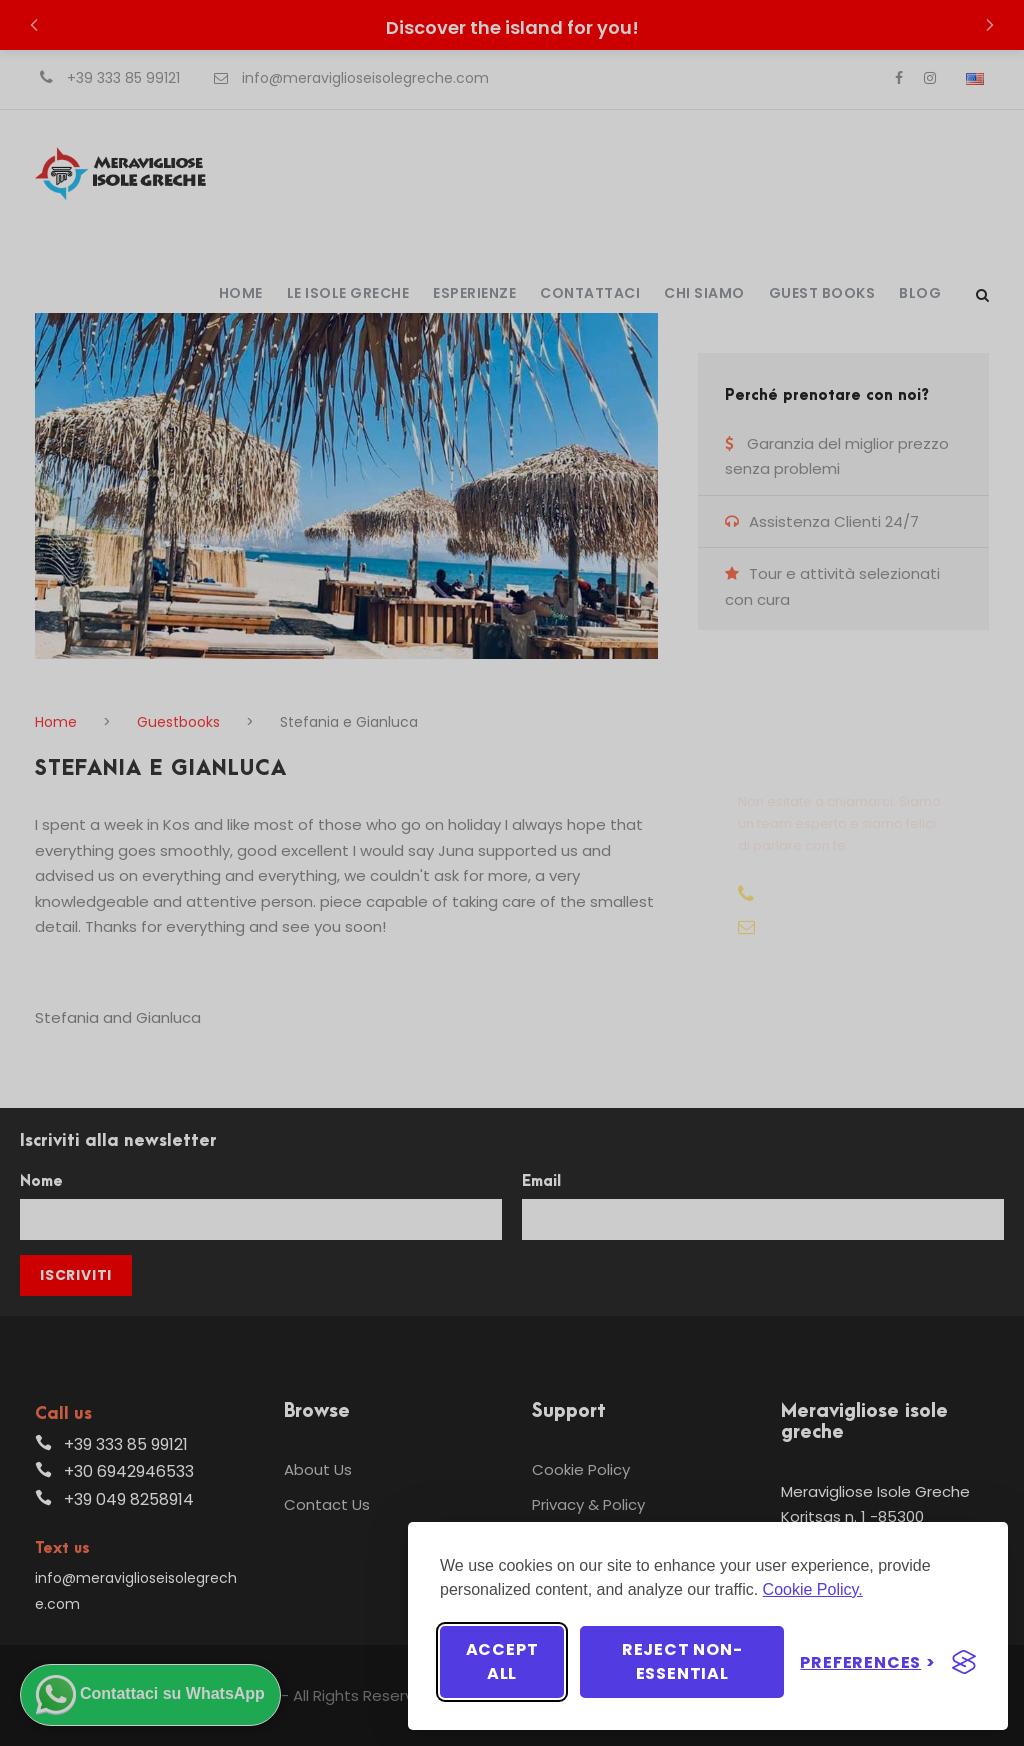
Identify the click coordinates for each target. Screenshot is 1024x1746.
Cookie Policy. (813, 1589)
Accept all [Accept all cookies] (502, 1661)
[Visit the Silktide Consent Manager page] (964, 1662)
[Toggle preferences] (868, 1662)
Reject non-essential (682, 1661)
